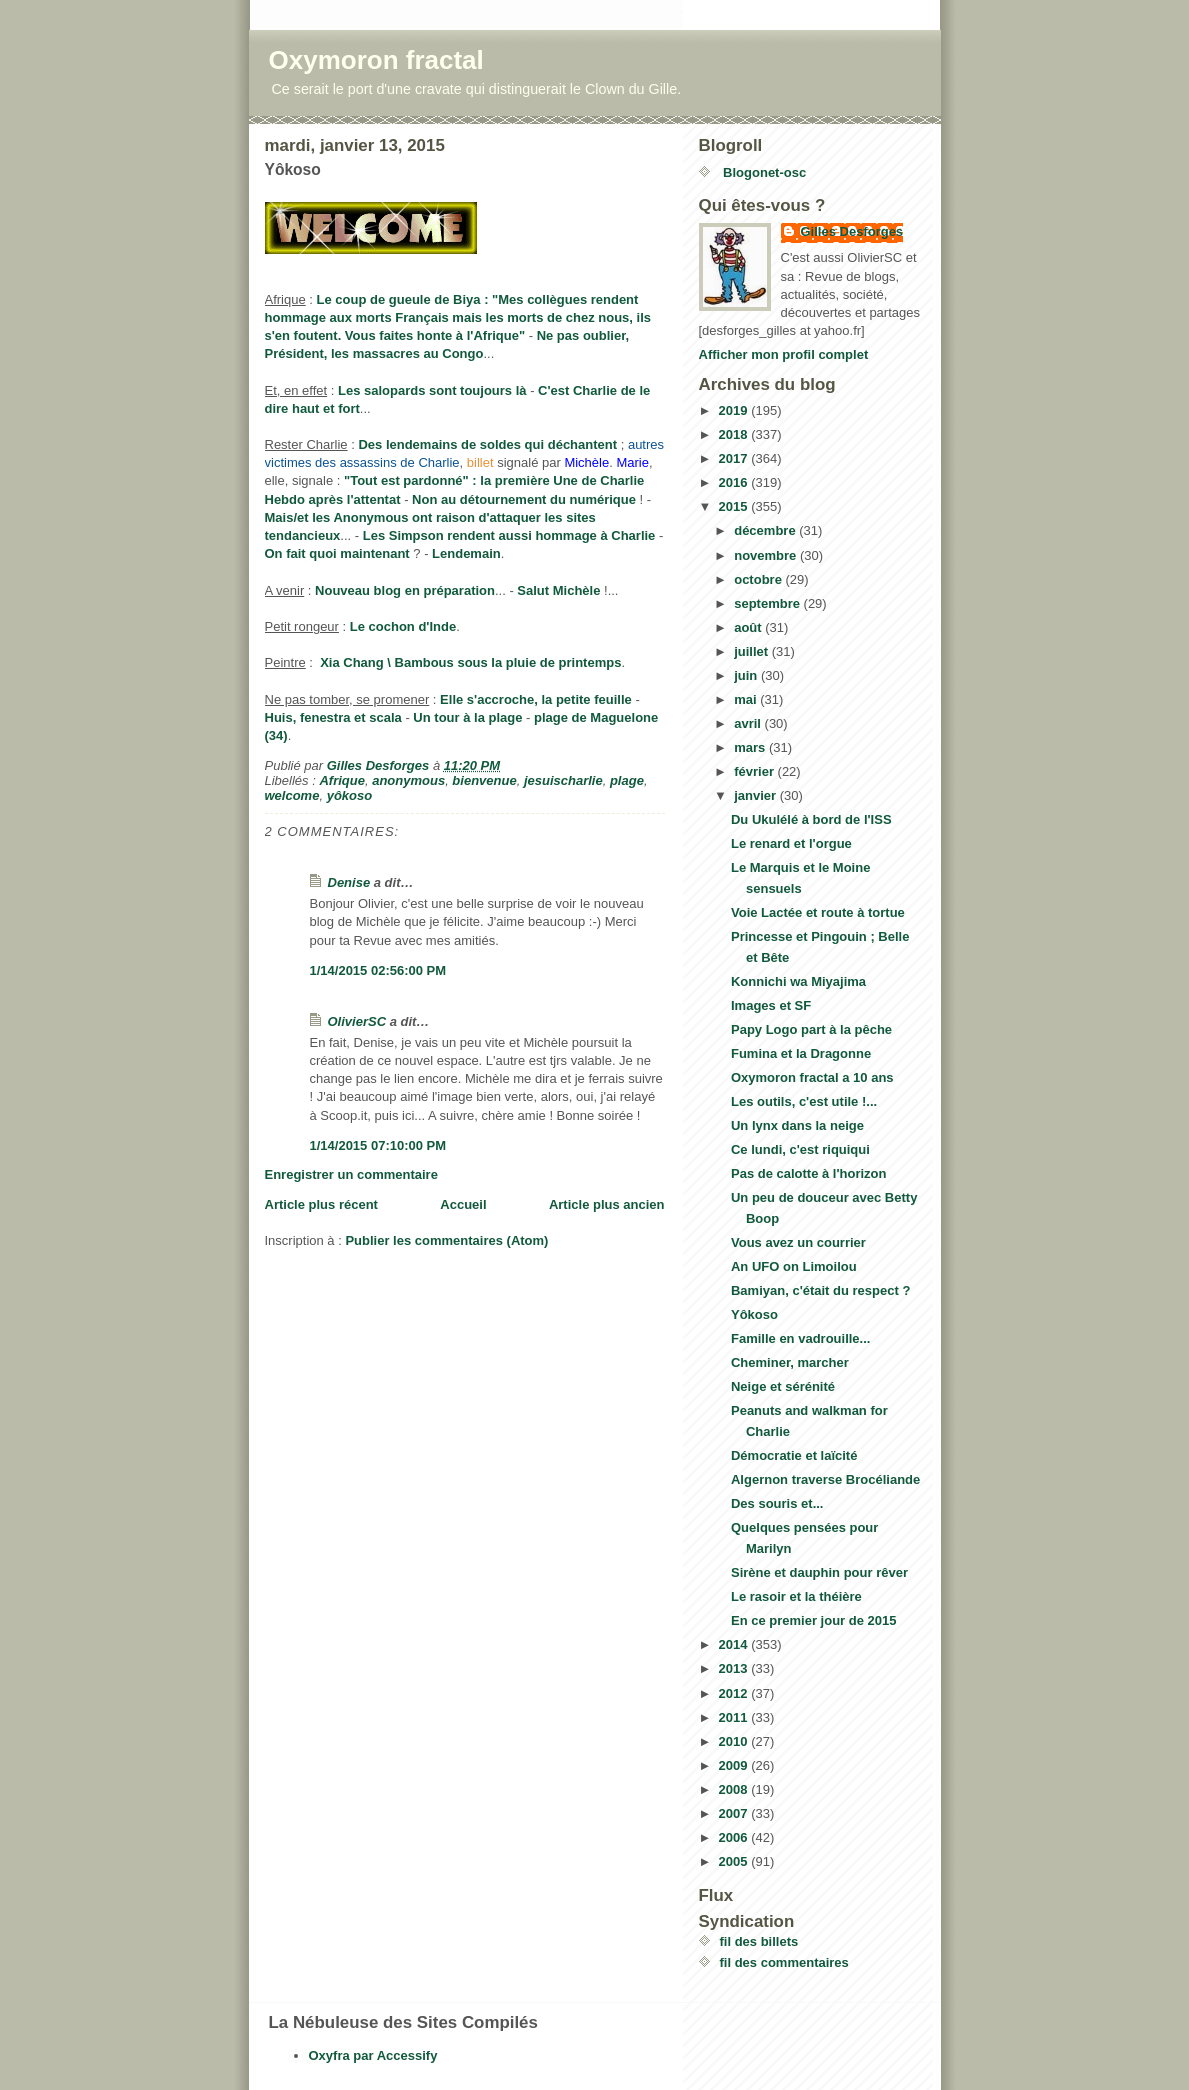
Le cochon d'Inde (403, 626)
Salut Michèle (558, 590)
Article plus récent (321, 1204)
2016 (735, 482)
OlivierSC (357, 1021)
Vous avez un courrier (798, 1242)
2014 (735, 1644)
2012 (735, 1693)
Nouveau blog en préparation (405, 590)
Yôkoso (754, 1314)
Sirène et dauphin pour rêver (819, 1572)
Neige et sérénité (783, 1386)
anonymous (408, 780)
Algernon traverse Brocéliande (825, 1479)
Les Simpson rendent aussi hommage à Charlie (509, 535)
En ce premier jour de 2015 (813, 1620)
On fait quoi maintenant (337, 553)
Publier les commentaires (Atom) (446, 1240)
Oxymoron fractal (376, 60)
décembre (766, 530)
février (755, 771)
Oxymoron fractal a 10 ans (812, 1077)
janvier (757, 795)
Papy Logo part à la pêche (811, 1029)
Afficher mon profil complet (784, 354)
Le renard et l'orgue (791, 843)
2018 (735, 434)
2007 (735, 1813)
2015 (735, 506)
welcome (292, 795)
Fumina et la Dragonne (801, 1053)
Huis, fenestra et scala (333, 717)
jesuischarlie (563, 780)
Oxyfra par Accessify (373, 2055)
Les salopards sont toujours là (432, 390)
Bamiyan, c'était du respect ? (820, 1290)
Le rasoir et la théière (796, 1596)
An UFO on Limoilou (794, 1266)
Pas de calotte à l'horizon (809, 1173)
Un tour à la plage (467, 717)
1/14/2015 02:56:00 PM (378, 970)
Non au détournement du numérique (524, 499)
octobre (759, 579)
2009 (735, 1765)
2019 (735, 410)
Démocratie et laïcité (794, 1455)
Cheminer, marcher (790, 1362)
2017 (735, 458)
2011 (735, 1717)
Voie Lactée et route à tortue (818, 912)
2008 (735, 1789)
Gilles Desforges (852, 231)
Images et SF (771, 1005)
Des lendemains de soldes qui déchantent (487, 444)
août (749, 627)
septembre (768, 603)
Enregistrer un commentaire (351, 1174)
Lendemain (466, 553)
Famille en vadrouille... (800, 1338)
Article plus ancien (607, 1204)
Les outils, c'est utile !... (804, 1101)
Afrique (342, 780)
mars (751, 747)
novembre (767, 555)
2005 (735, 1861)
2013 (735, 1668)
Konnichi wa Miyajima (798, 981)
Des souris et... (777, 1503)
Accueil (463, 1204)
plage (627, 780)
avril (749, 723)
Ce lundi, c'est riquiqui (800, 1149)
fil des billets (759, 1941)
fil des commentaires (784, 1962)
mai (747, 699)
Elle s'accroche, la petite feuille (536, 699)
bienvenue (484, 780)
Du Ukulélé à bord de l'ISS (811, 819)
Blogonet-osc (763, 172)
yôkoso (350, 795)
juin (747, 675)
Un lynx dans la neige (797, 1125)
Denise (349, 882)
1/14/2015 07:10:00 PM (378, 1145)
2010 (735, 1741)
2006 (735, 1837)
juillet (753, 651)
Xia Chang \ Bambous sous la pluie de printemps (470, 662)
